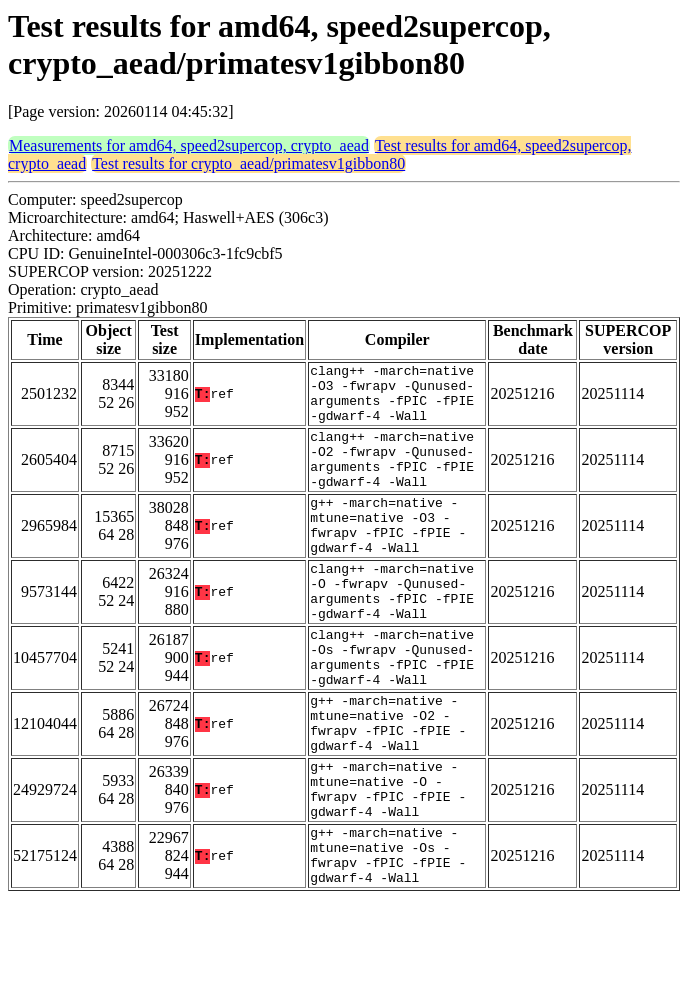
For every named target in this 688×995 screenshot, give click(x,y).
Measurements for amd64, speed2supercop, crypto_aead (189, 145)
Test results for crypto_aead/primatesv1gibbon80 (248, 163)
